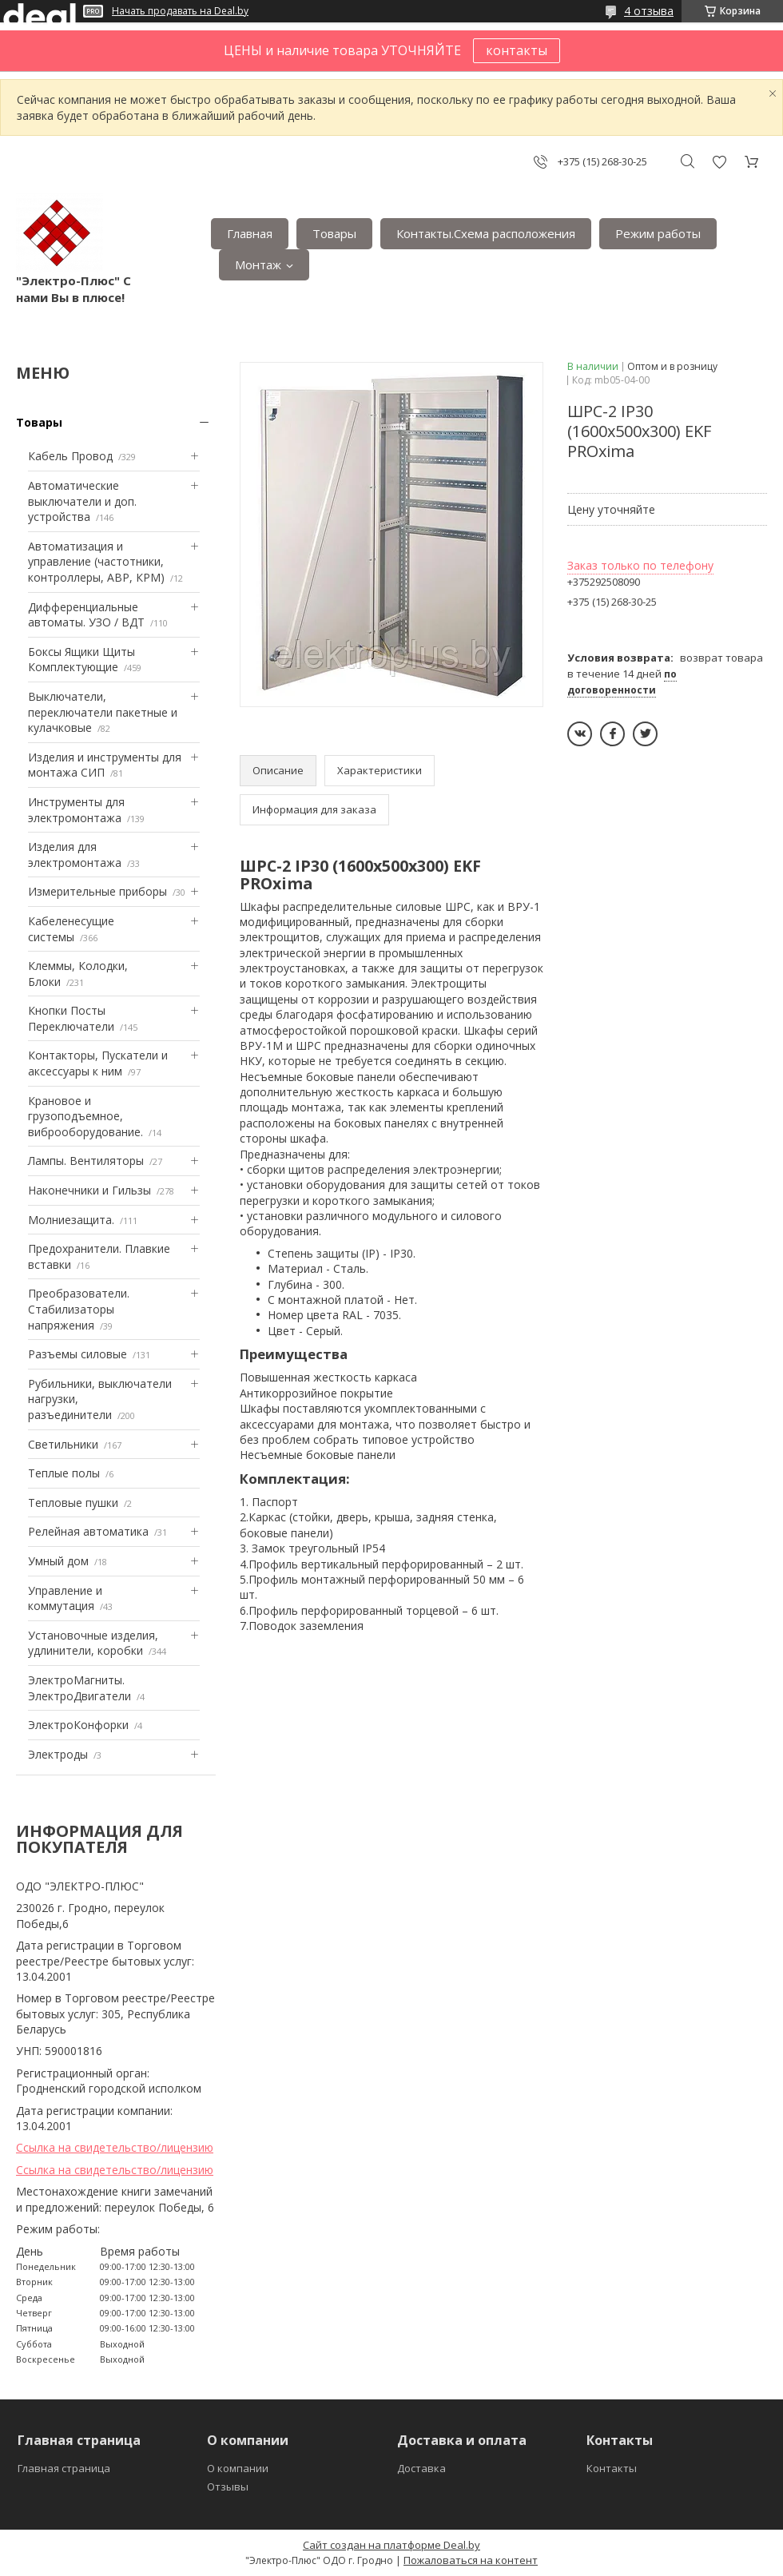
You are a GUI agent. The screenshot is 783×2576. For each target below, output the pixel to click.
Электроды (58, 1754)
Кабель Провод (70, 455)
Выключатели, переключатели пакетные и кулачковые (102, 712)
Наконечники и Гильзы (89, 1190)
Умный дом (58, 1560)
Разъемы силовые (77, 1354)
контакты (516, 50)
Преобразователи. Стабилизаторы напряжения (78, 1309)
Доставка (421, 2468)
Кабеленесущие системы (71, 928)
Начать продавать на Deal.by (180, 11)
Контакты (611, 2468)
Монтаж (258, 264)
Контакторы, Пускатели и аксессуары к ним (98, 1063)
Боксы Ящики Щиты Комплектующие (81, 659)
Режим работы (658, 233)
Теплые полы (64, 1473)
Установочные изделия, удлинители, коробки (93, 1643)
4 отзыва (649, 10)
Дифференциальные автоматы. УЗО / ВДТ (86, 614)
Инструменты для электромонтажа (76, 809)
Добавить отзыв (719, 162)
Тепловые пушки (73, 1502)
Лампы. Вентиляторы (86, 1160)
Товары (334, 233)
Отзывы (227, 2486)
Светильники (63, 1444)
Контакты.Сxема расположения (485, 233)
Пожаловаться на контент (470, 2560)
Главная (249, 233)
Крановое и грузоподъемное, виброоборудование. (85, 1116)
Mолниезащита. (71, 1219)
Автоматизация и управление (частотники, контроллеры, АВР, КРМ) (96, 562)
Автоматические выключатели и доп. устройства (82, 501)
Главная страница (64, 2468)
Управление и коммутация (65, 1598)
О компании (237, 2468)
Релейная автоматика (88, 1531)
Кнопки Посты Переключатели (71, 1018)
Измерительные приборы (97, 891)
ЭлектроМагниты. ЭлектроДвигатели (79, 1687)
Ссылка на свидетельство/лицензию (114, 2147)
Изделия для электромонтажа (74, 854)
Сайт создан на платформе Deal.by (391, 2545)
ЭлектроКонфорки (78, 1724)
